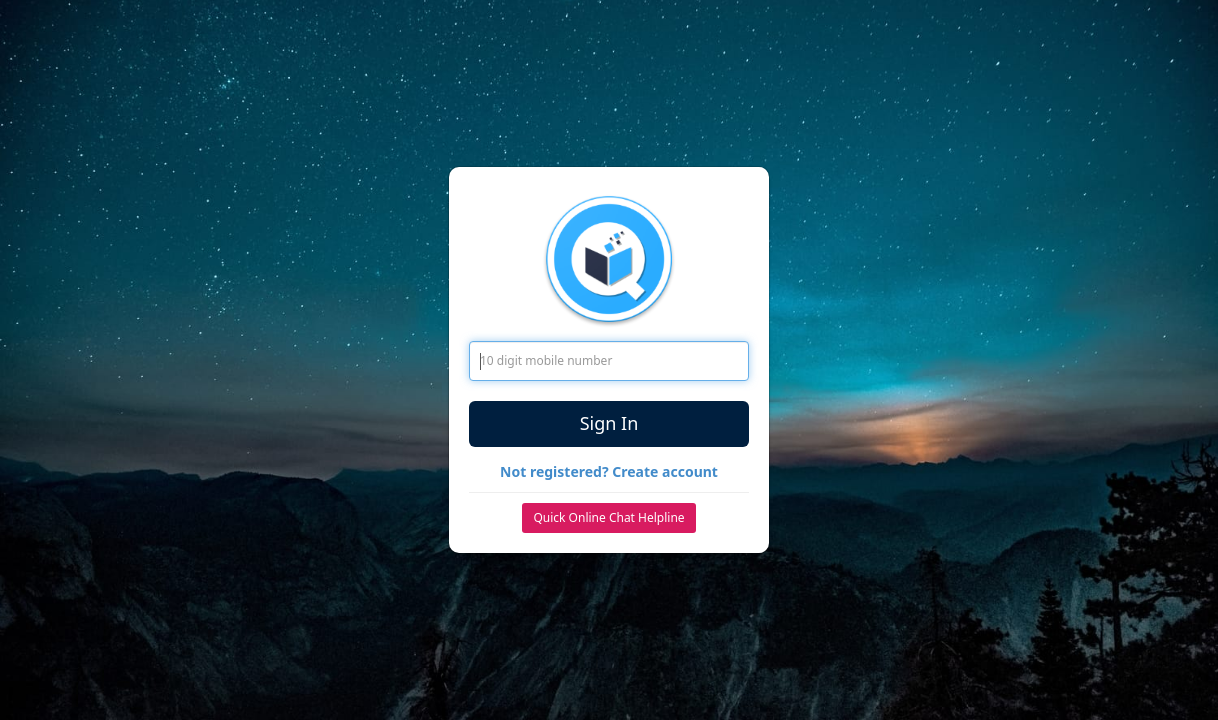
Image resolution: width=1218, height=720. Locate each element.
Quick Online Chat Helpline (608, 517)
